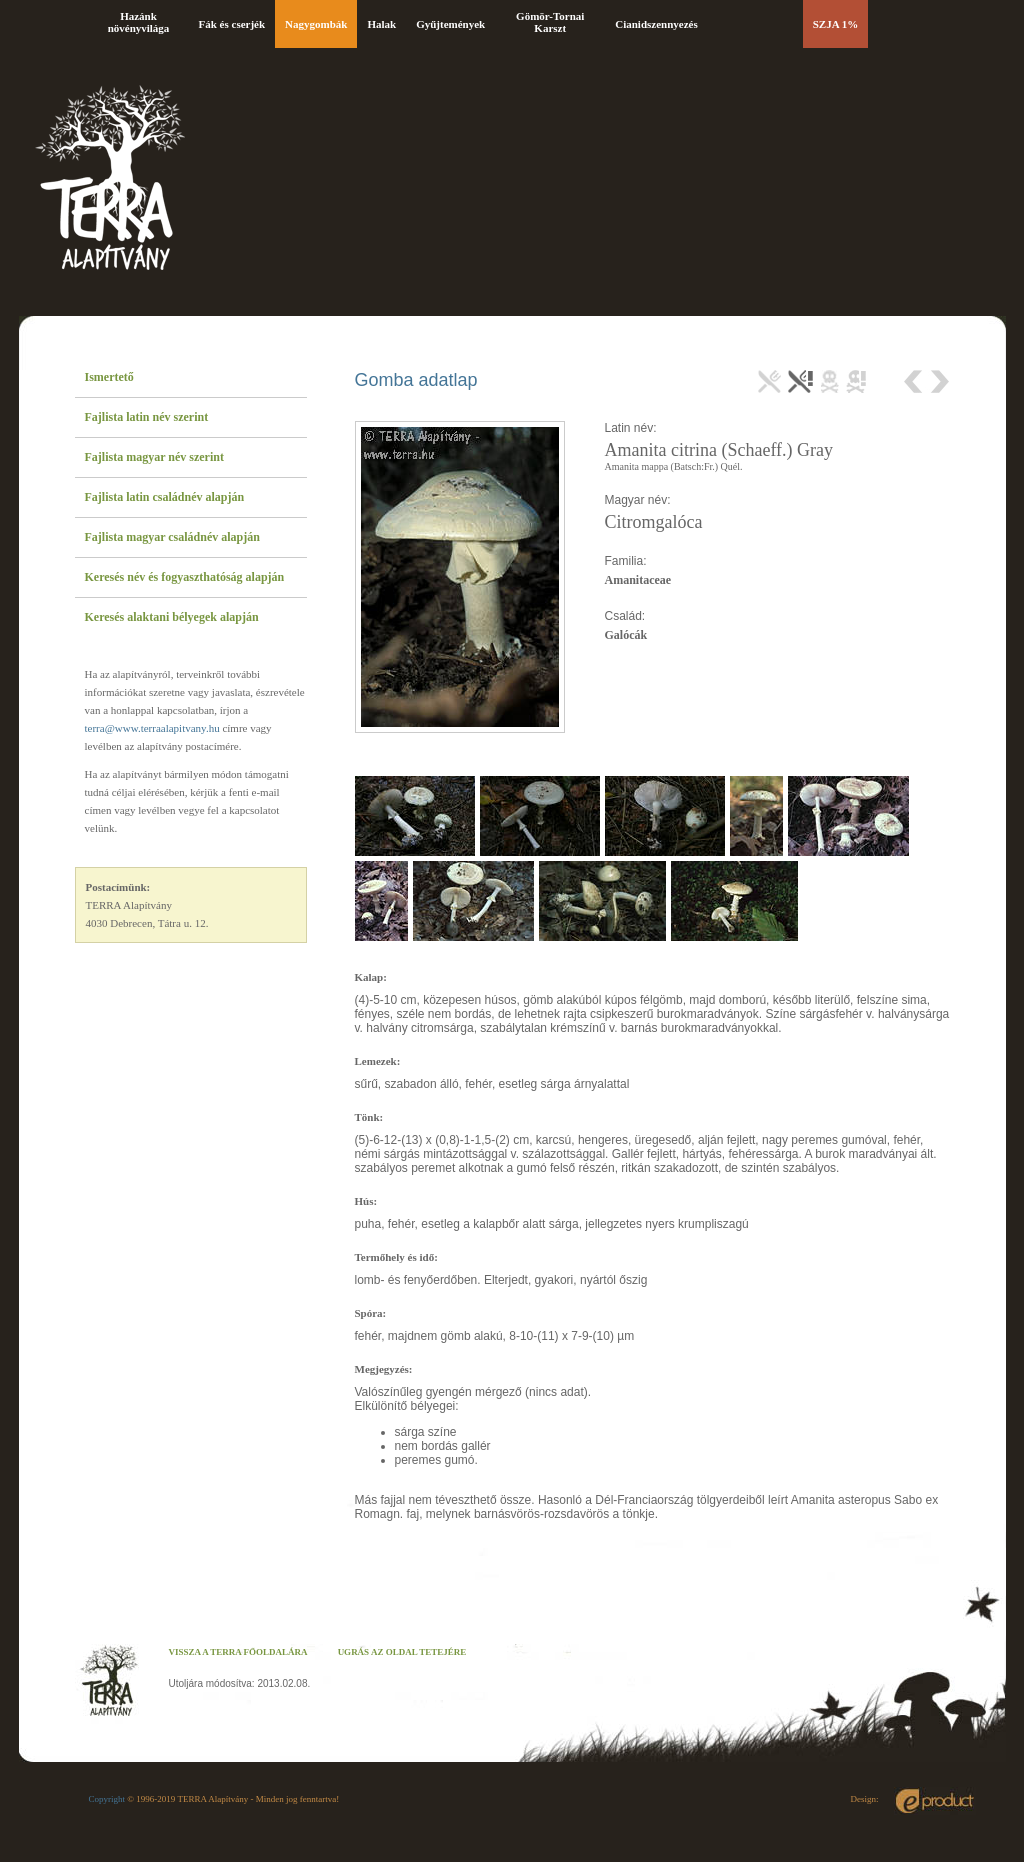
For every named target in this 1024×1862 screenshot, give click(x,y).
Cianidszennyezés (656, 24)
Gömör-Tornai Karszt (550, 22)
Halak (381, 24)
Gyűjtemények (450, 24)
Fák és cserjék (232, 24)
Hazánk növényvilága (139, 22)
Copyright (107, 1799)
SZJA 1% (836, 24)
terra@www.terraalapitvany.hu (152, 728)
